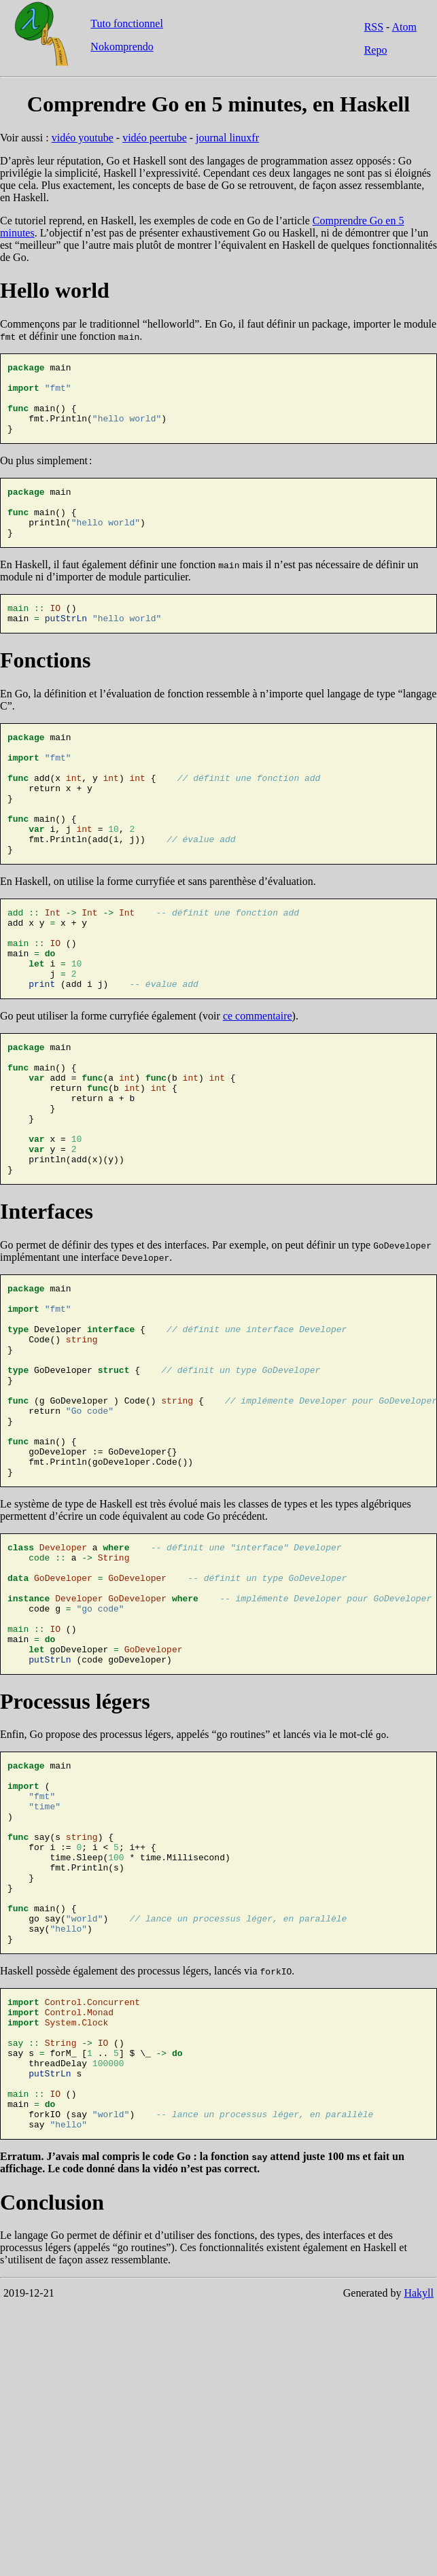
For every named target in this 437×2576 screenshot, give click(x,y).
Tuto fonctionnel (126, 23)
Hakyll (419, 2515)
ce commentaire (257, 1085)
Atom (404, 27)
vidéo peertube (154, 137)
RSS (373, 27)
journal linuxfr (227, 137)
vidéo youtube (82, 137)
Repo (375, 50)
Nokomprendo (121, 46)
